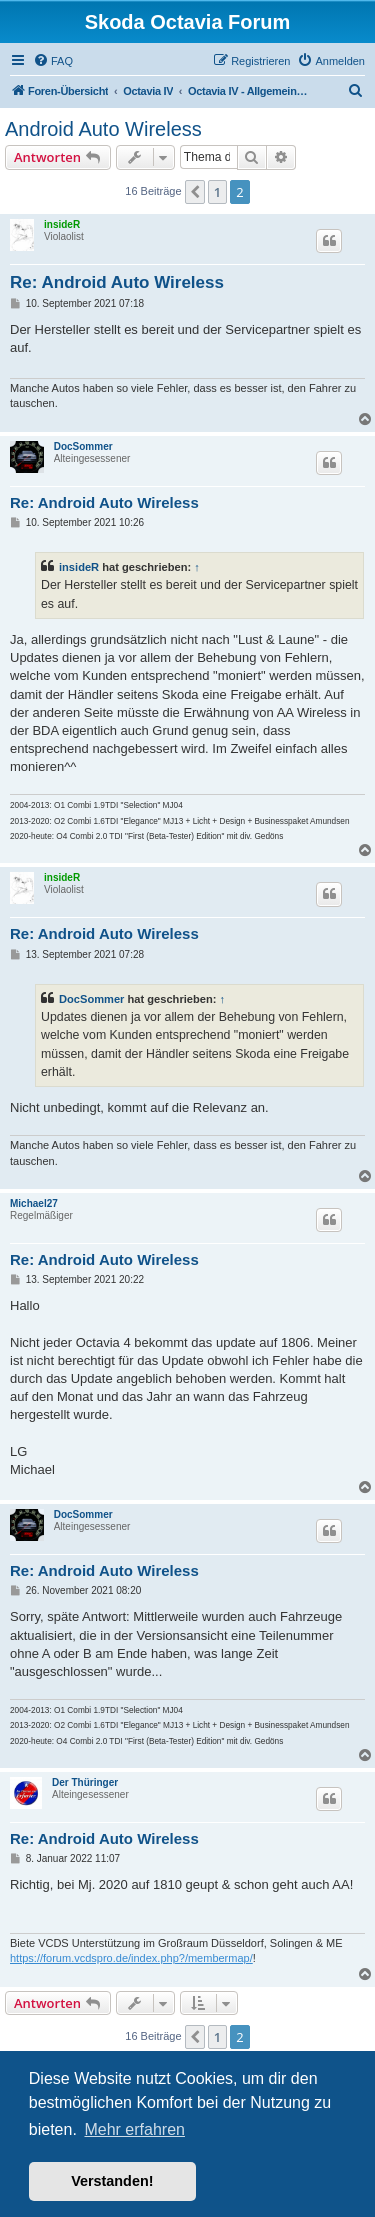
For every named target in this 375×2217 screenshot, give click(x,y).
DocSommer (83, 446)
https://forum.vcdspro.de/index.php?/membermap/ (131, 1958)
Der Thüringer (85, 1782)
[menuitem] (53, 61)
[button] (195, 192)
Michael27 (34, 1203)
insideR (62, 224)
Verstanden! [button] (112, 2181)
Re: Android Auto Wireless (117, 282)
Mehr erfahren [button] (134, 2129)
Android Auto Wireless (103, 129)
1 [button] (217, 192)
